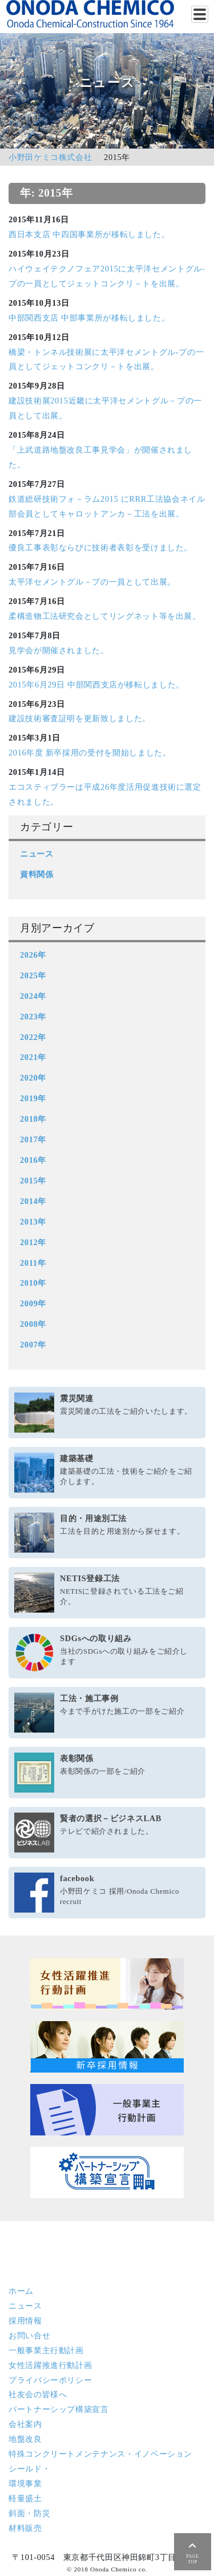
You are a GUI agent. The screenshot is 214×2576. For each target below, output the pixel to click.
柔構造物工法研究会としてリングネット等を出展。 (105, 616)
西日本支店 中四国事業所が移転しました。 (89, 234)
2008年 (33, 1324)
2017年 (33, 1139)
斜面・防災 (29, 2513)
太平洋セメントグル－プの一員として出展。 (92, 581)
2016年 (33, 1160)
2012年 (33, 1242)
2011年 (33, 1262)
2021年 (33, 1057)
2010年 (33, 1282)
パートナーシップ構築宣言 (59, 2409)
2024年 (33, 996)
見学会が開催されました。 (59, 650)
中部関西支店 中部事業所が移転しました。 (89, 317)
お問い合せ (29, 2335)
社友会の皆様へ (38, 2394)
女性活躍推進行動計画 (50, 2365)
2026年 (33, 954)
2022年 (33, 1037)
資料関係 (37, 874)
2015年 (33, 1180)
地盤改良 (25, 2438)
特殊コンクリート (100, 2453)
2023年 (33, 1016)
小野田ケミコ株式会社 (50, 157)
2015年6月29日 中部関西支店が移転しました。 (96, 684)
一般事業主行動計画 (46, 2350)
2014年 (33, 1201)
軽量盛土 (25, 2498)
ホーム (21, 2290)
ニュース (37, 853)
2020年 (33, 1077)
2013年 (33, 1221)
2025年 (33, 975)
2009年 (33, 1303)
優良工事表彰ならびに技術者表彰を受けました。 (100, 547)
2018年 (33, 1118)
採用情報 (25, 2320)
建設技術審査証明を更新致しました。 (80, 718)
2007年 (33, 1344)
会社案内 (25, 2424)
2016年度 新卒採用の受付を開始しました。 (90, 752)
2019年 (33, 1098)
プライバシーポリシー (50, 2380)
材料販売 (25, 2528)
